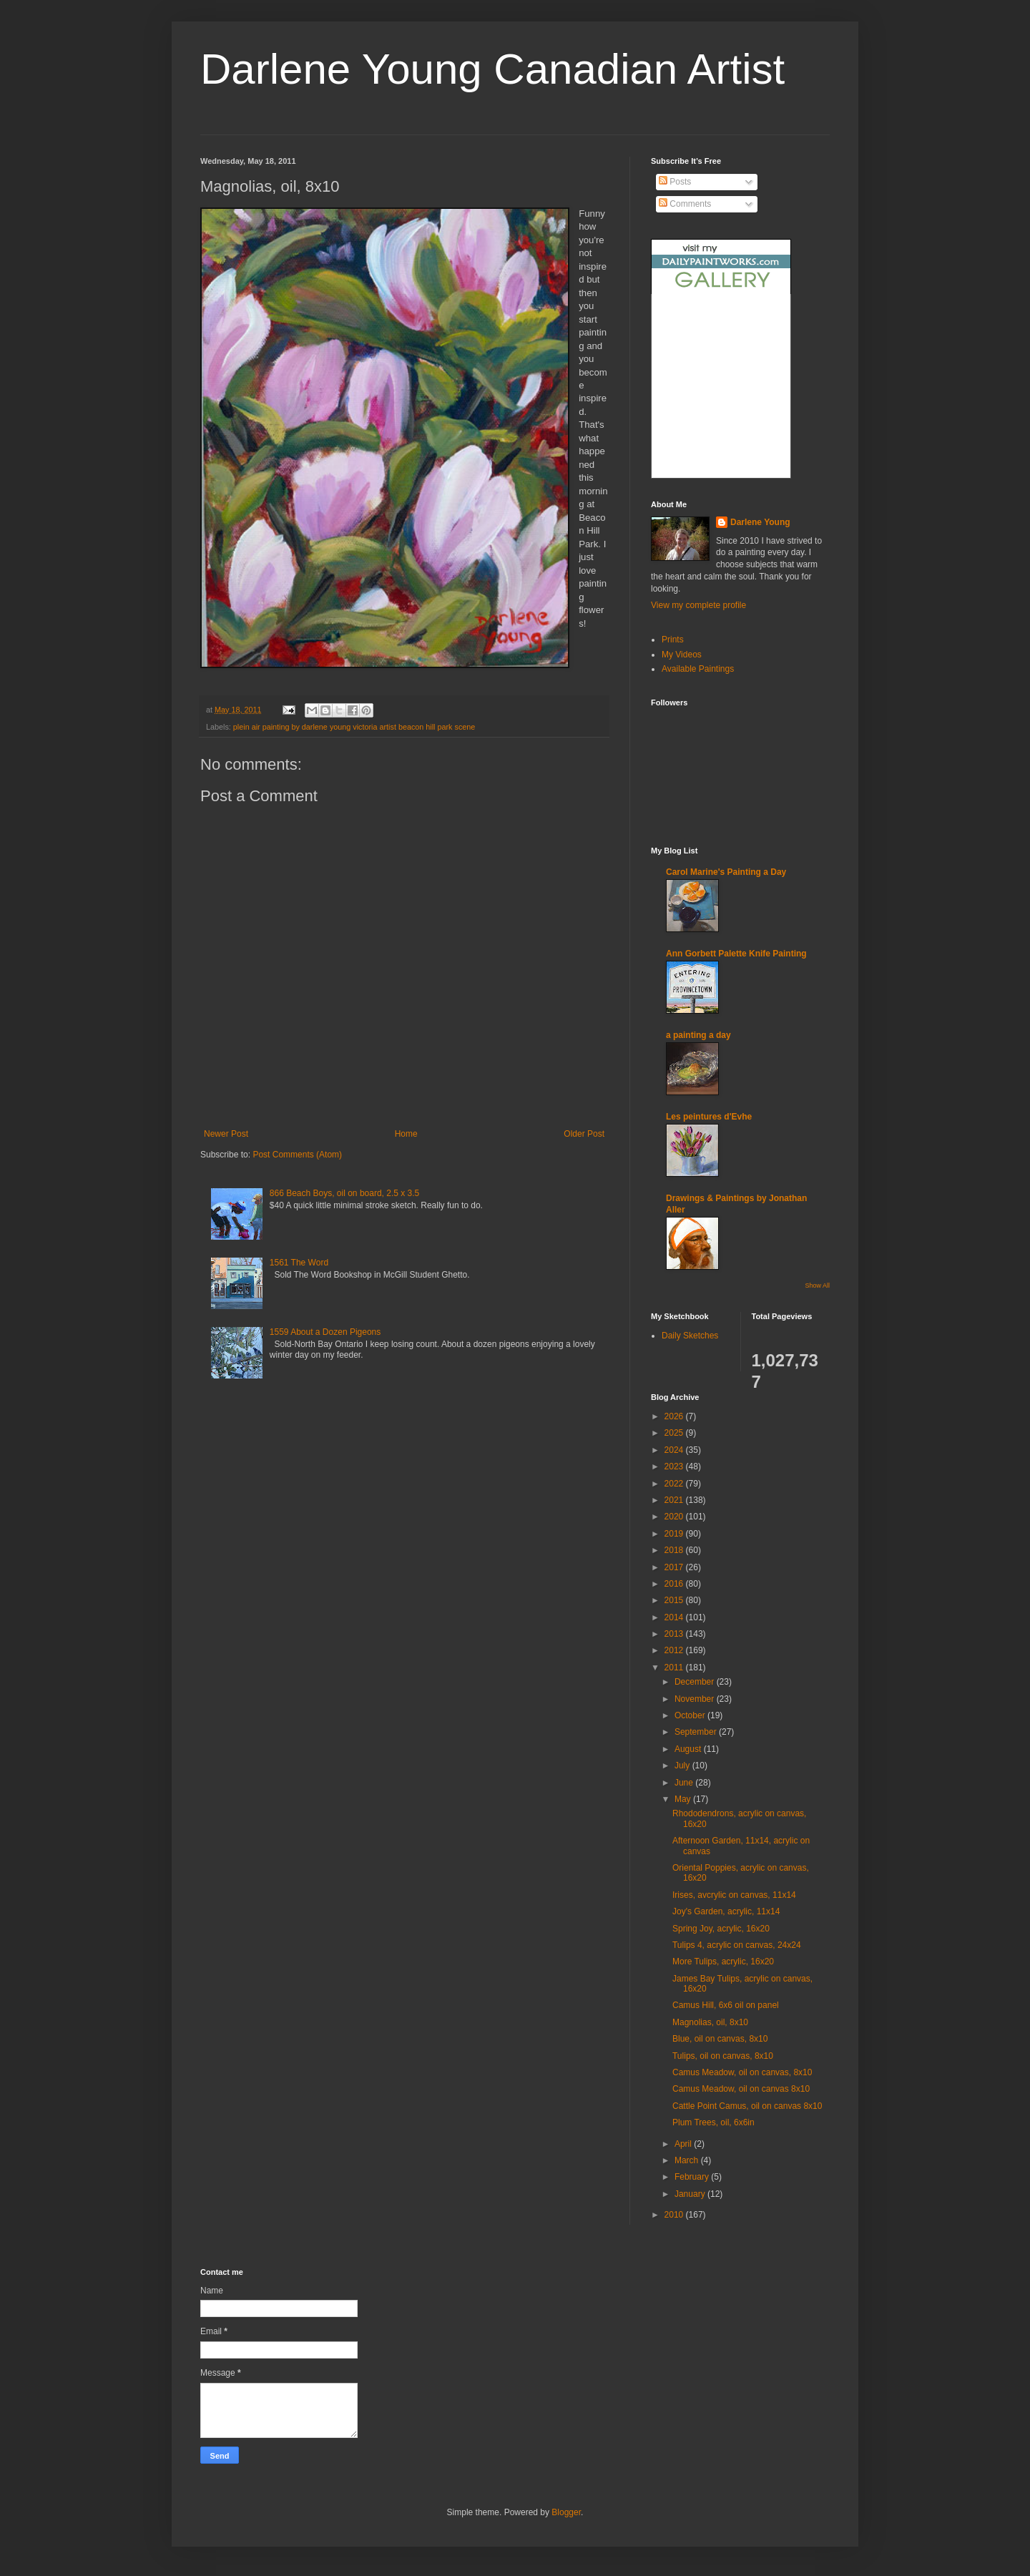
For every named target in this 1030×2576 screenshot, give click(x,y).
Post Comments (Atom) (297, 1155)
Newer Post (226, 1134)
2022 (675, 1484)
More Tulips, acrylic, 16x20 (723, 1962)
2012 (675, 1650)
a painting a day (698, 1035)
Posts (675, 182)
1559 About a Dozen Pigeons (325, 1332)
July (683, 1765)
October (691, 1715)
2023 (675, 1466)
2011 (675, 1667)
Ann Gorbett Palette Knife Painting (736, 954)
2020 (675, 1517)
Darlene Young (760, 522)
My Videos (682, 655)
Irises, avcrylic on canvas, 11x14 (734, 1895)
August (689, 1749)
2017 (675, 1567)
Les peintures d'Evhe (709, 1117)
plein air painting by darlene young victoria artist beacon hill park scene (354, 727)
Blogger (566, 2512)
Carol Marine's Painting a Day (726, 872)
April (684, 2144)
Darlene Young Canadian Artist (492, 69)
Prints (673, 640)
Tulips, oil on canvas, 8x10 (722, 2056)
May (684, 1799)
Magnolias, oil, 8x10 (710, 2022)
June (685, 1783)
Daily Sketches (690, 1336)
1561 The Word (299, 1263)
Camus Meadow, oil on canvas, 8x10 (742, 2072)
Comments (685, 204)
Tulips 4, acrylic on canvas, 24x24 (736, 1945)
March (688, 2160)
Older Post (584, 1134)
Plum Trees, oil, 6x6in (713, 2122)
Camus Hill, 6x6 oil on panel (725, 2005)
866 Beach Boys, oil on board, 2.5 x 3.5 (344, 1193)
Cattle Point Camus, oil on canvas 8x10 (747, 2106)
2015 (675, 1600)
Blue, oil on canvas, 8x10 (719, 2039)
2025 (675, 1433)
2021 (675, 1500)
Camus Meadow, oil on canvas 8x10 (741, 2089)
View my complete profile (698, 605)
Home (406, 1134)
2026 (675, 1416)
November (696, 1699)
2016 (675, 1584)
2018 (675, 1550)
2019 (675, 1534)
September (697, 1732)
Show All (817, 1285)
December (696, 1682)
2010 (675, 2215)
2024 (675, 1450)
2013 (675, 1634)
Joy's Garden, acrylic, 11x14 (726, 1911)
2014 (675, 1617)
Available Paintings (698, 669)
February (693, 2177)
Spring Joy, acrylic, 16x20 (721, 1929)
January (691, 2194)
